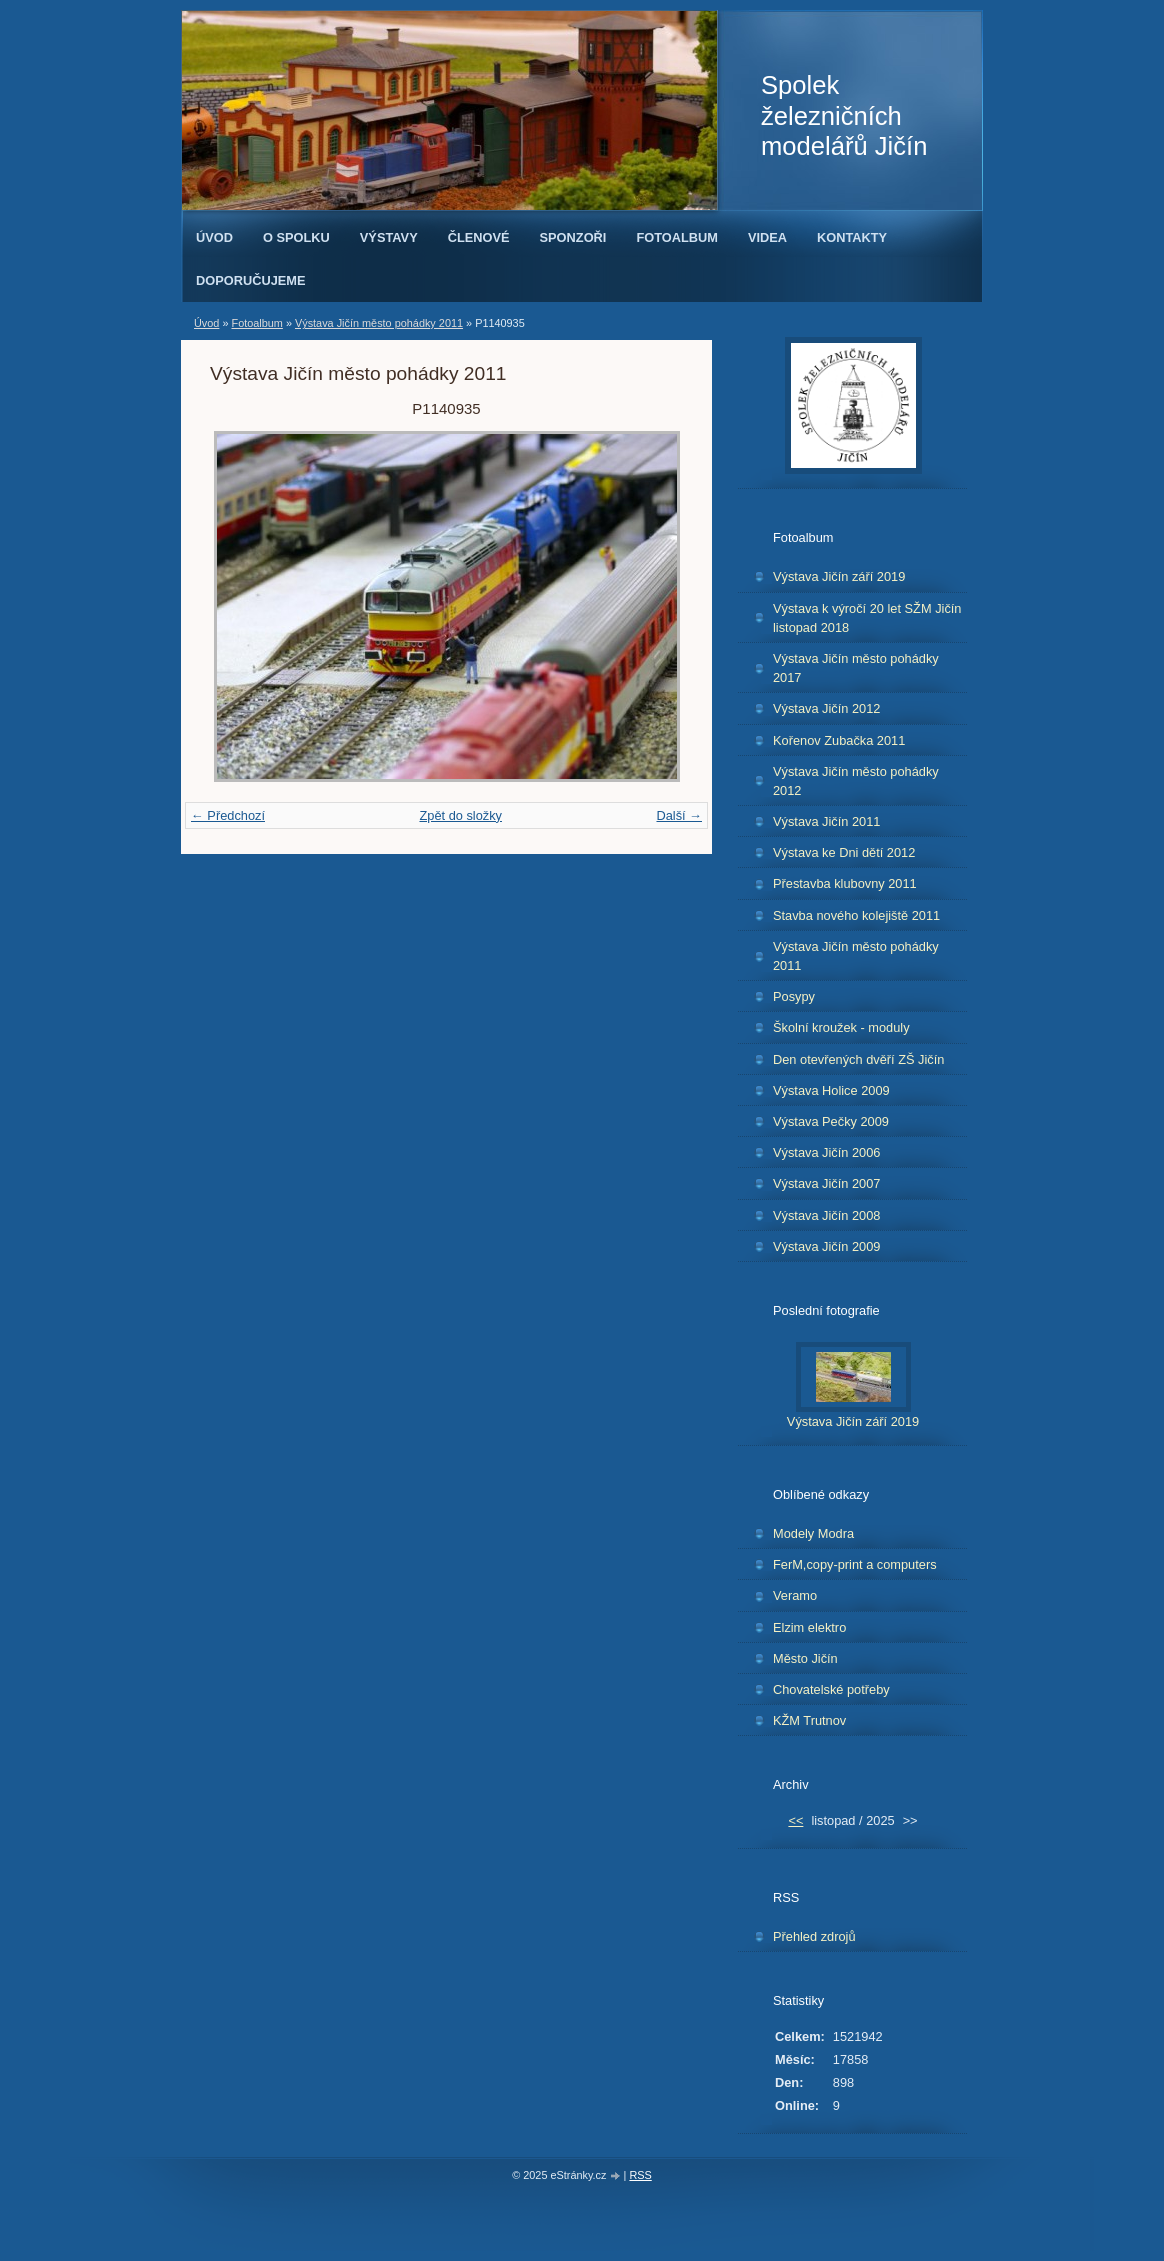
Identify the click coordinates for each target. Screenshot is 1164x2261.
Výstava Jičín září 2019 (839, 576)
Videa (767, 237)
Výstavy (389, 237)
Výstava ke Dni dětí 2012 (844, 852)
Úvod (214, 237)
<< (795, 1820)
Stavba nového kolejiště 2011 (856, 915)
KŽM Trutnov (809, 1720)
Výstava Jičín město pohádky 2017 (856, 668)
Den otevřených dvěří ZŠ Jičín (858, 1059)
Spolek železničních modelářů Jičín (844, 115)
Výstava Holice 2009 (831, 1090)
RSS (640, 2175)
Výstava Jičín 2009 (826, 1246)
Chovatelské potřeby (831, 1689)
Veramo (795, 1595)
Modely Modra (813, 1533)
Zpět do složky (460, 815)
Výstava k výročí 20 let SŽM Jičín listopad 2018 (867, 618)
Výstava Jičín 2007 (826, 1183)
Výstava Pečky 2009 (831, 1121)
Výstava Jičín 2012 (826, 708)
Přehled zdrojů (814, 1936)
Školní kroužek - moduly (841, 1027)
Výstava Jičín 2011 (826, 821)
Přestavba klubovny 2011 (845, 883)
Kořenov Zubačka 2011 (839, 740)
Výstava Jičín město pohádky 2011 (379, 323)
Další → (679, 815)
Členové (479, 237)
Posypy (794, 996)
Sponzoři (573, 237)
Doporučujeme (251, 280)
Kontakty (852, 237)
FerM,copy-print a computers (855, 1564)
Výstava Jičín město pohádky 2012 (856, 781)
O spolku (296, 237)
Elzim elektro (809, 1627)
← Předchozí (228, 815)
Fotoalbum (677, 237)
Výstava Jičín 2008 (826, 1215)
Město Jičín (805, 1658)
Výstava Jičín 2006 (826, 1152)
